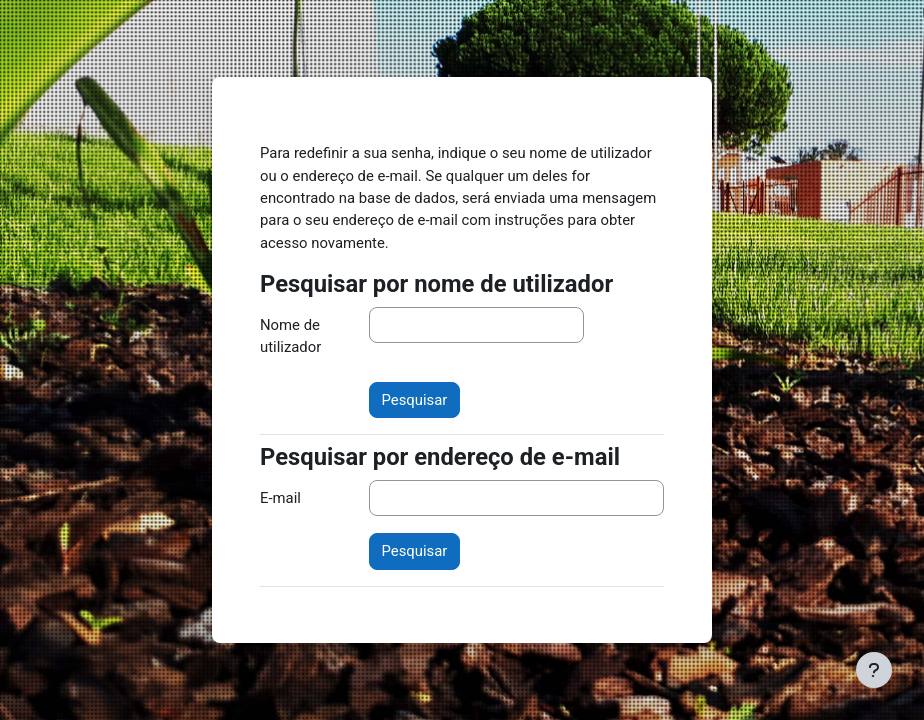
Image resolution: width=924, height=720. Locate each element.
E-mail (280, 498)
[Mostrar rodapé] (874, 670)
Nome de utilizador (290, 336)
